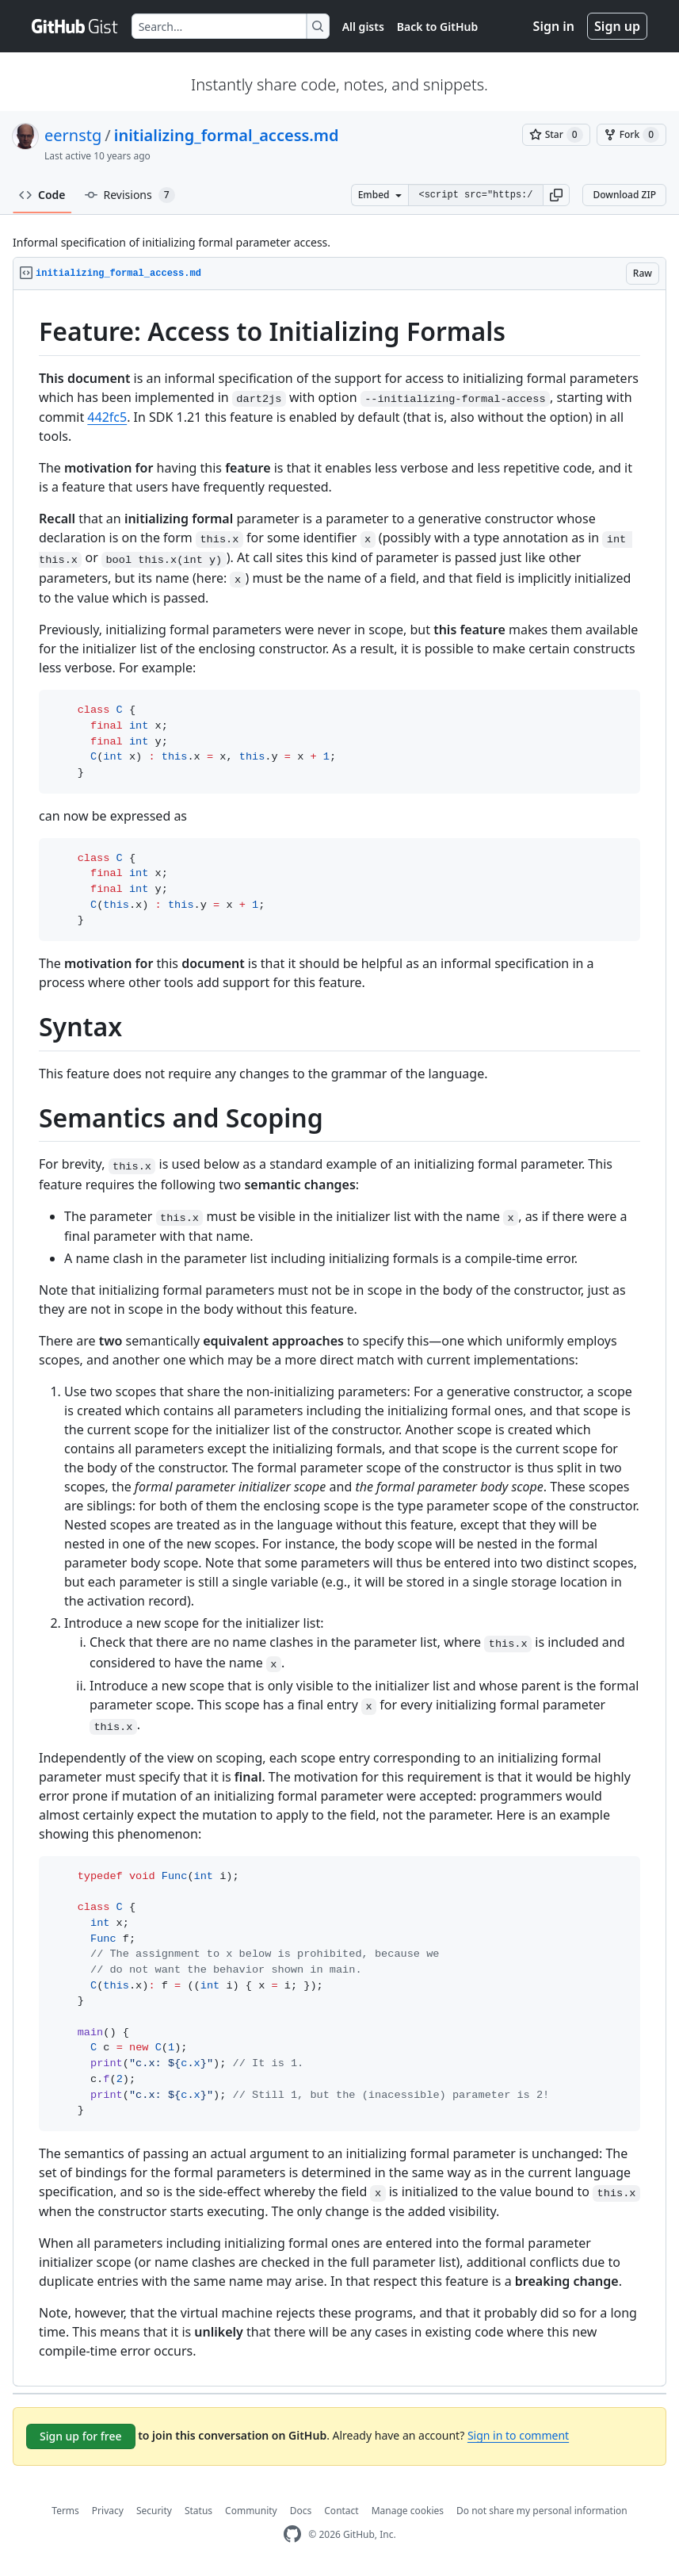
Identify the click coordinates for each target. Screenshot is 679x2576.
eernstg (72, 135)
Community (251, 2510)
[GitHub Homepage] (292, 2534)
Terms (65, 2510)
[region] (339, 1338)
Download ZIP (624, 194)
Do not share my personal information (542, 2510)
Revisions (130, 195)
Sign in (553, 26)
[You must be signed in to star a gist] (556, 135)
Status (198, 2510)
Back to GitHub (437, 26)
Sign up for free (81, 2436)
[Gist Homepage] (75, 26)
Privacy (108, 2510)
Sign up (617, 26)
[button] (556, 195)
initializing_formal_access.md (226, 135)
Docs (301, 2510)
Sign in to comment (518, 2435)
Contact (341, 2510)
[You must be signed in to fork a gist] (631, 135)
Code (42, 194)
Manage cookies (408, 2510)
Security (154, 2510)
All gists (363, 26)
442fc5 (107, 417)
